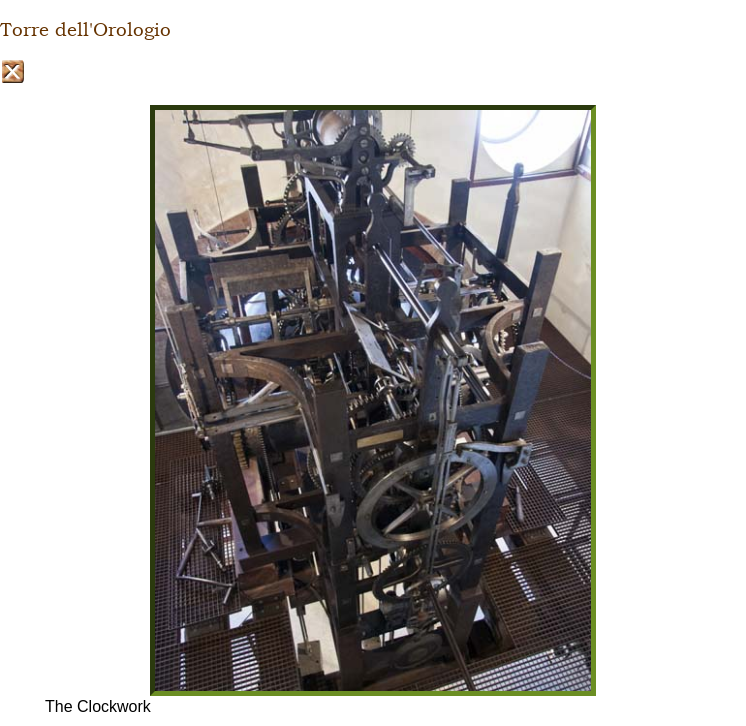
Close (12, 71)
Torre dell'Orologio (85, 30)
